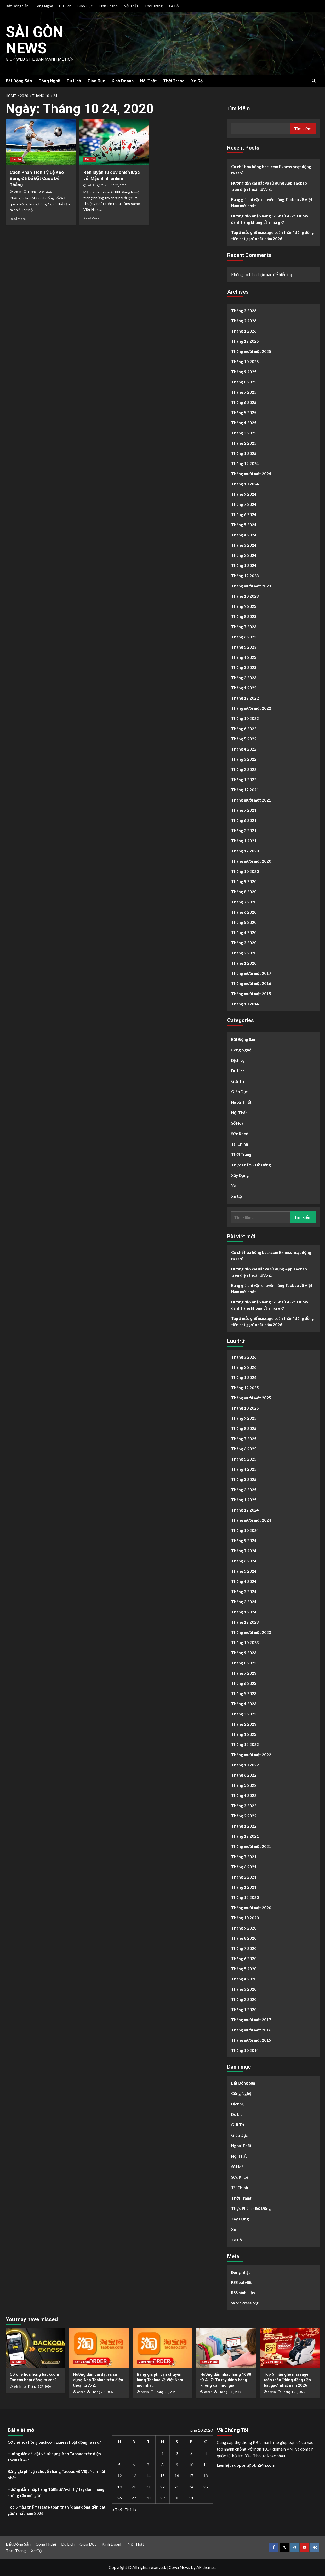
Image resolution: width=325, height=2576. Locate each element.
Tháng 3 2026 (243, 310)
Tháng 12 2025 (245, 341)
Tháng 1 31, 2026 (229, 2392)
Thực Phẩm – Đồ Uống (251, 1165)
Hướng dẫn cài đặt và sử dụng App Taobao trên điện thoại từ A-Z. (269, 186)
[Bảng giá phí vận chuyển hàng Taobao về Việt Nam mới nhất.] (162, 2348)
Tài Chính (239, 1144)
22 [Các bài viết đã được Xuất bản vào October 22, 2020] (162, 2486)
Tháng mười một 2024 (251, 473)
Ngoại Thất (241, 1102)
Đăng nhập (241, 2272)
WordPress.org (245, 2302)
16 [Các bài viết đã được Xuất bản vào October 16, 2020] (176, 2475)
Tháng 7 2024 (243, 504)
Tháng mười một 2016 (251, 983)
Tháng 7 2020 (243, 902)
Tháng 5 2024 (243, 524)
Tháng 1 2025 (243, 453)
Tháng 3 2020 (243, 942)
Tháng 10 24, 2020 (40, 191)
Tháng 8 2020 (243, 891)
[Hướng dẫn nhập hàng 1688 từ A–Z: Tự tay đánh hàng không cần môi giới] (226, 2348)
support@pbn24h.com (253, 2465)
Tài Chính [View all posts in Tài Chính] (17, 2361)
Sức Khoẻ (239, 1133)
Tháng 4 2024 (243, 535)
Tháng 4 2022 (243, 749)
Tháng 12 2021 (245, 789)
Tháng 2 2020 (243, 953)
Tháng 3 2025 (243, 433)
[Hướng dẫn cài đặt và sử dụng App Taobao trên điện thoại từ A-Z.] (99, 2348)
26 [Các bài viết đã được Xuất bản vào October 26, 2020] (119, 2497)
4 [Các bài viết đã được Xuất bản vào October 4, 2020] (205, 2453)
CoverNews (179, 2567)
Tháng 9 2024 (243, 494)
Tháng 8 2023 (243, 616)
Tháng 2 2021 (243, 830)
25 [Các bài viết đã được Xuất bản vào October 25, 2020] (205, 2486)
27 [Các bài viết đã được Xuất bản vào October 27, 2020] (134, 2497)
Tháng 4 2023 (243, 657)
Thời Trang (153, 6)
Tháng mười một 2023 (251, 585)
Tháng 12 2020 (245, 851)
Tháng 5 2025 (243, 412)
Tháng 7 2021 (243, 810)
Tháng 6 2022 (243, 728)
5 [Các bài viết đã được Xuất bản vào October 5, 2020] (119, 2464)
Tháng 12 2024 (245, 463)
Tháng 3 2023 (243, 667)
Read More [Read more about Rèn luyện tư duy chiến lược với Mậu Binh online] (91, 218)
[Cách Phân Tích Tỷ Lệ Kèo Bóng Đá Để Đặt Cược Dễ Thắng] (41, 142)
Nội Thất (131, 6)
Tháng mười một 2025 (251, 351)
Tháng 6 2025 (243, 402)
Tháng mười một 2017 (251, 973)
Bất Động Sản (17, 6)
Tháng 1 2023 (243, 687)
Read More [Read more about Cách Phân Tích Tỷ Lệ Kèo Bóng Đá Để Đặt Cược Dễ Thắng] (18, 219)
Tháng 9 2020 (243, 881)
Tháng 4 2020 (243, 932)
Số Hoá (237, 1123)
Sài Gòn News (37, 39)
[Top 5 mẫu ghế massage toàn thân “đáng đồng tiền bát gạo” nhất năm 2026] (290, 2348)
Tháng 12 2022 (245, 698)
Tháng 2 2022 (243, 769)
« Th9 (117, 2509)
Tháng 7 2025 (243, 392)
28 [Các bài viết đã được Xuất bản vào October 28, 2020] (148, 2497)
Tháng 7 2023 (243, 626)
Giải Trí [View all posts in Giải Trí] (16, 159)
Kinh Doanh (108, 6)
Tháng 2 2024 (243, 555)
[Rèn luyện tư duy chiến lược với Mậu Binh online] (114, 142)
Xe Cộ (174, 6)
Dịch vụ (237, 1060)
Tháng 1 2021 (243, 840)
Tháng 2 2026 (243, 320)
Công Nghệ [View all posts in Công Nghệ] (82, 2361)
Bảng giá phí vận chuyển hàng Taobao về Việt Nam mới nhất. (271, 202)
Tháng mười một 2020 (251, 861)
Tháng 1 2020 (243, 963)
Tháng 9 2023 (243, 606)
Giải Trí (237, 1081)
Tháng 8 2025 (243, 382)
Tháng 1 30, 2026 (293, 2392)
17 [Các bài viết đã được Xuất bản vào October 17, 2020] (191, 2475)
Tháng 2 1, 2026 (165, 2392)
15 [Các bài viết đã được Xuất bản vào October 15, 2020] (162, 2475)
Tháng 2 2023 (243, 677)
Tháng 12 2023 (245, 575)
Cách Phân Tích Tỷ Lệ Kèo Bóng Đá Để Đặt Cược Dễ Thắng (37, 178)
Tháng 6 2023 (243, 636)
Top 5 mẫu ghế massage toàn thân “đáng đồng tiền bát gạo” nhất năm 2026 (272, 235)
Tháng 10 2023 (245, 596)
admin (18, 191)
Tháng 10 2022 (245, 718)
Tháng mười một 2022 (251, 708)
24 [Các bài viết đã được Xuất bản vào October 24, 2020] (191, 2486)
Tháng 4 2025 (243, 422)
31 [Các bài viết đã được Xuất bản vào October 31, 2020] (191, 2497)
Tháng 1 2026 (243, 331)
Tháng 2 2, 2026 (102, 2392)
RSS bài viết (241, 2282)
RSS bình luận (243, 2292)
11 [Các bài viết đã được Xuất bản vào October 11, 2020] (205, 2464)
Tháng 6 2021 (243, 820)
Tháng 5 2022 (243, 738)
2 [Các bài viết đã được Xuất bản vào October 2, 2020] (177, 2453)
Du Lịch (65, 6)
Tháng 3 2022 (243, 759)
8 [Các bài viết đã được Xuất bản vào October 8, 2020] (162, 2464)
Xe (233, 1185)
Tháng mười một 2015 (251, 993)
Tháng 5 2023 (243, 647)
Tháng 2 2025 (243, 443)
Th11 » (130, 2509)
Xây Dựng (240, 1175)
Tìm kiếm (238, 108)
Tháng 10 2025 (245, 361)
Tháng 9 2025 (243, 371)
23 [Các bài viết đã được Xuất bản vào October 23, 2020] (176, 2486)
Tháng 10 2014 (245, 1003)
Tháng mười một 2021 (251, 800)
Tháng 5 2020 (243, 922)
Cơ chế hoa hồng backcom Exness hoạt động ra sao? (271, 169)
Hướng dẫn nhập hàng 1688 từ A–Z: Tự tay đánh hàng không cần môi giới (269, 219)
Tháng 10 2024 (245, 484)
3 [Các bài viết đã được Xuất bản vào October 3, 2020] (191, 2453)
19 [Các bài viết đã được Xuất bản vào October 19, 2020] (119, 2486)
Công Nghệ (44, 6)
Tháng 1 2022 (243, 779)
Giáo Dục (85, 6)
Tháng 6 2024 (243, 514)
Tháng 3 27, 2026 (39, 2386)
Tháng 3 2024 (243, 545)
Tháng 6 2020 (243, 912)
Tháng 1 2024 (243, 565)
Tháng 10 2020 (245, 871)
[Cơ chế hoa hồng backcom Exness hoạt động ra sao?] (35, 2348)
